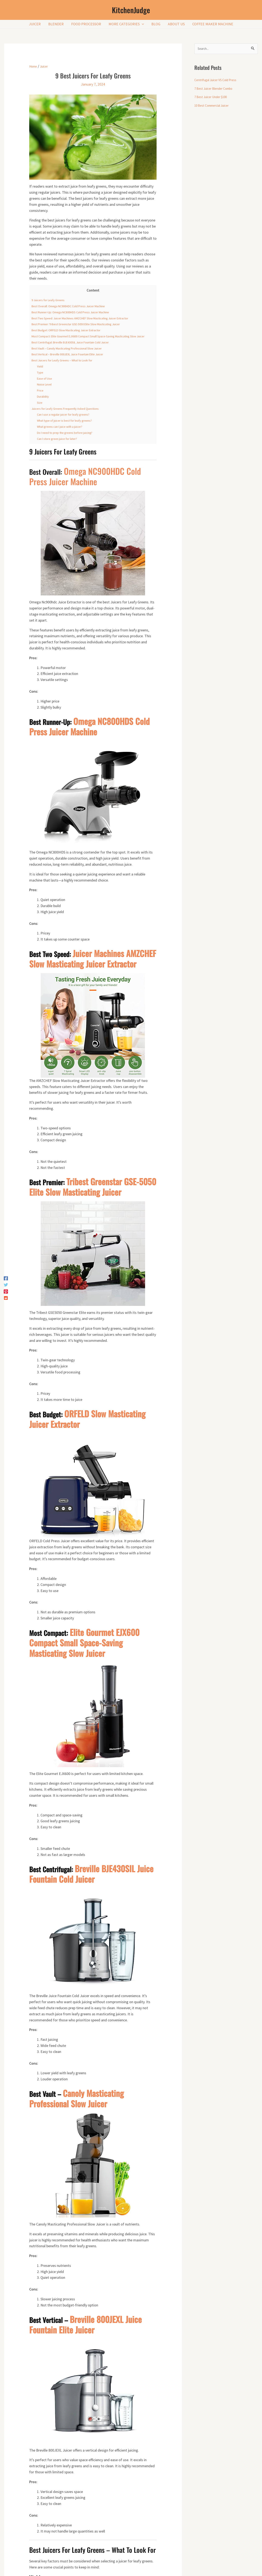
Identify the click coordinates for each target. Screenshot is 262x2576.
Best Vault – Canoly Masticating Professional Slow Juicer (74, 354)
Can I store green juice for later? (61, 444)
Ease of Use (45, 384)
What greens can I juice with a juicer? (64, 432)
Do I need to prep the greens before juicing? (70, 438)
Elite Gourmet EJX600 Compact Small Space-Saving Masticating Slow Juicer (89, 1620)
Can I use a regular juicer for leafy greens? (68, 420)
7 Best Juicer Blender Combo (217, 89)
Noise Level (45, 390)
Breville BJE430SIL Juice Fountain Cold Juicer (83, 1842)
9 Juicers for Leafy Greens (51, 300)
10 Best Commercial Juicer (215, 106)
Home (34, 66)
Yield (41, 372)
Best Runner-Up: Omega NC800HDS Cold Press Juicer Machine (78, 312)
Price (41, 396)
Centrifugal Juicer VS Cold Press (219, 80)
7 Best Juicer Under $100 (213, 97)
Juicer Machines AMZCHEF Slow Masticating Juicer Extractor (91, 954)
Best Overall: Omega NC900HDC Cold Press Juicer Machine (75, 306)
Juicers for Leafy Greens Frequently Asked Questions (71, 414)
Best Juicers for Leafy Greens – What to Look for (67, 366)
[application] (142, 24)
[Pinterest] (6, 1291)
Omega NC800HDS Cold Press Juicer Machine (89, 726)
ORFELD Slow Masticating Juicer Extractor (87, 1406)
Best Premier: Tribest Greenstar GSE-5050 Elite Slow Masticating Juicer (85, 324)
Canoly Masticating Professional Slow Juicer (87, 2062)
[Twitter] (6, 1284)
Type (40, 378)
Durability (44, 402)
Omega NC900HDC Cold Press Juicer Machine (85, 480)
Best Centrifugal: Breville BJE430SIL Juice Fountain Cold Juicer (80, 348)
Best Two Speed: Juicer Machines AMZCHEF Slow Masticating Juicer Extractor (90, 318)
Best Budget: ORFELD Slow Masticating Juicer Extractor (73, 330)
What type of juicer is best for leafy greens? (69, 426)
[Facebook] (6, 1277)
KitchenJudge (131, 9)
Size (40, 408)
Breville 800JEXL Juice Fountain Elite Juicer (90, 2284)
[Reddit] (6, 1298)
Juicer (46, 66)
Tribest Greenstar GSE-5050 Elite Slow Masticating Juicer (90, 1178)
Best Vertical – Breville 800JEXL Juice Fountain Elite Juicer (76, 360)
